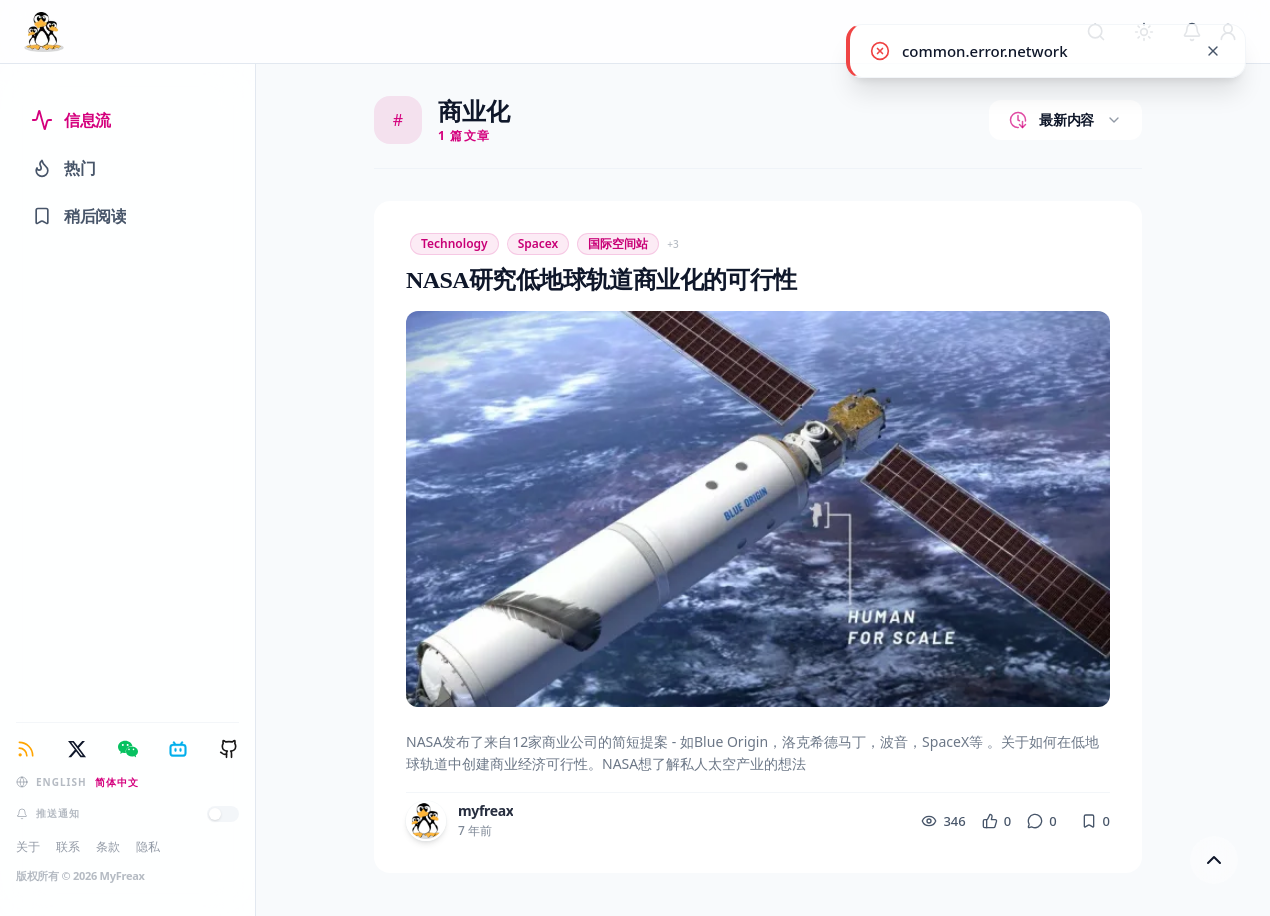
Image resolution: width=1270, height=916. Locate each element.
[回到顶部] (1214, 860)
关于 (28, 846)
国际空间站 (618, 243)
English (61, 782)
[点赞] (996, 821)
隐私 (148, 846)
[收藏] (1095, 821)
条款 (108, 846)
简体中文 (117, 782)
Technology (454, 243)
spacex (538, 243)
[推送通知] (223, 814)
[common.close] (1213, 51)
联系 (68, 846)
